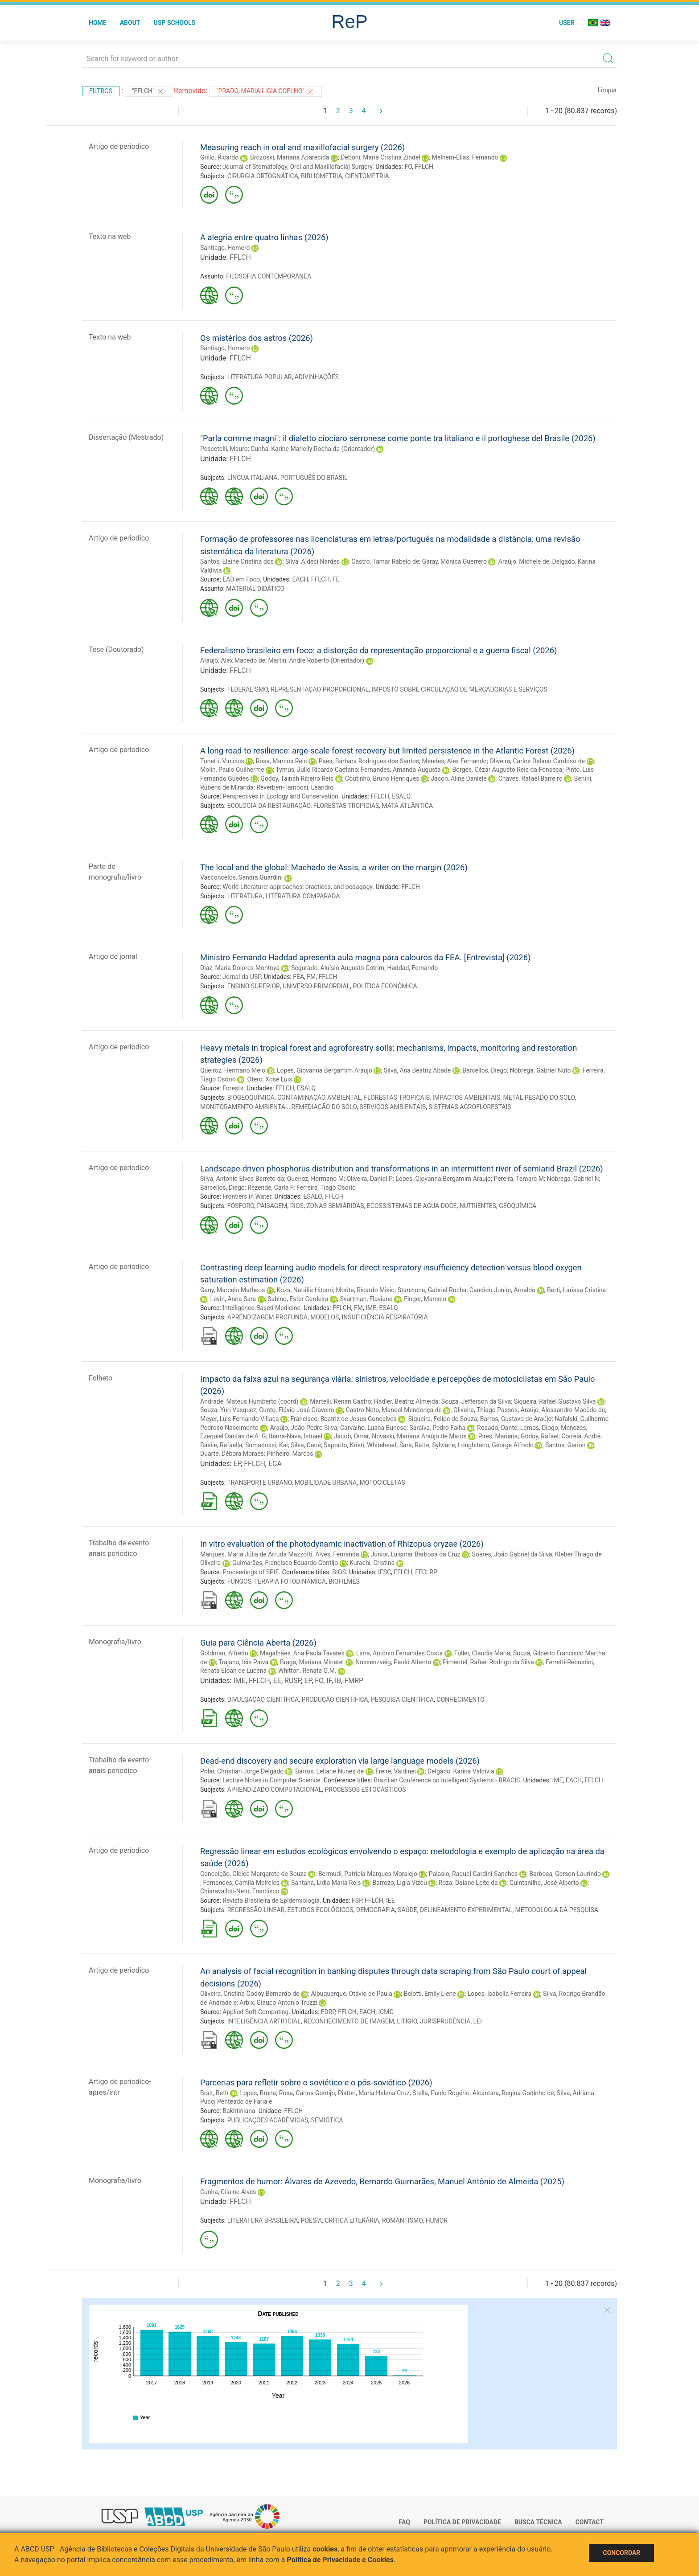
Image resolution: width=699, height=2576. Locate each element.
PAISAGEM (272, 1205)
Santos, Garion (565, 1445)
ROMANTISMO (402, 2220)
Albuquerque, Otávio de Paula (351, 1993)
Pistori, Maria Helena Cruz (374, 2093)
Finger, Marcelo (425, 1298)
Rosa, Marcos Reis (281, 761)
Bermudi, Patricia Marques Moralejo (367, 1873)
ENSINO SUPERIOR (253, 986)
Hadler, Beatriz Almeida (406, 1401)
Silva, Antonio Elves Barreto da (242, 1178)
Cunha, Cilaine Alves (228, 2191)
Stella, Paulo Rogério (440, 2093)
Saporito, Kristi (344, 1445)
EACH (300, 579)
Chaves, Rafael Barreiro (530, 778)
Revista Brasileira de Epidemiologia (271, 1900)
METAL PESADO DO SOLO (539, 1097)
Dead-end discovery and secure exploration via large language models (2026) (340, 1760)
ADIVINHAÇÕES (317, 377)
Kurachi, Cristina (372, 1562)
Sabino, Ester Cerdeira (298, 1298)
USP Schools (175, 22)
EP (237, 1463)
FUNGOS (239, 1581)
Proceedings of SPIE (250, 1572)
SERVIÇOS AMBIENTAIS (392, 1106)
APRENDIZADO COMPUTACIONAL (274, 1789)
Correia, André (580, 1436)
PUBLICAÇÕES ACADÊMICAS (267, 2120)
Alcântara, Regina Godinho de (513, 2093)
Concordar (621, 2552)
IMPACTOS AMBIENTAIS (466, 1097)
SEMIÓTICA (327, 2120)
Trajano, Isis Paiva (243, 1662)
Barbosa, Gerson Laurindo (565, 1873)
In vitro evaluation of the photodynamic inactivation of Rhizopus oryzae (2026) (342, 1543)
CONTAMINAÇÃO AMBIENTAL (319, 1097)
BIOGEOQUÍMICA (251, 1097)
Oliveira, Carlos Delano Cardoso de (537, 761)
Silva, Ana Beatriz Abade (417, 1070)
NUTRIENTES (478, 1205)
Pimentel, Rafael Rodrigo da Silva (488, 1662)
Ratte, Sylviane (435, 1445)
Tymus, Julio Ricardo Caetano (316, 769)
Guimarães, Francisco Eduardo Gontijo (285, 1562)
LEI (477, 2021)
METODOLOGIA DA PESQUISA (556, 1909)
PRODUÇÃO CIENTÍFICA (334, 1699)
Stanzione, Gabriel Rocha (432, 1290)
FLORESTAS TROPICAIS (396, 1097)
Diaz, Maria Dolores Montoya (240, 967)
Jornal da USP (241, 976)
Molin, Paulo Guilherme (232, 769)
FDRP (328, 2011)
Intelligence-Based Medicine (261, 1307)
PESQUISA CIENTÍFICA (402, 1699)
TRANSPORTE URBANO (259, 1482)
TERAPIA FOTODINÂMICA (290, 1581)
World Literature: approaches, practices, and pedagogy (297, 886)
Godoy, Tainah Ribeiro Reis (296, 778)
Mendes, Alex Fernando (454, 761)
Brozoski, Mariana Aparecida (289, 157)
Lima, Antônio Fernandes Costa (399, 1653)
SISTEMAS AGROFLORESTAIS (469, 1106)
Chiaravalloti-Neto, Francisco (239, 1891)
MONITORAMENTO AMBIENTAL (244, 1106)
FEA (298, 976)
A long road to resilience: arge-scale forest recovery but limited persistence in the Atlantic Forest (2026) (387, 750)
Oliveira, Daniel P (369, 1178)
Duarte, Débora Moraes (232, 1453)
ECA (275, 1463)
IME (371, 1307)
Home (98, 22)
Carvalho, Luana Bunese (373, 1427)
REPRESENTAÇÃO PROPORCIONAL (320, 689)
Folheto (100, 1378)
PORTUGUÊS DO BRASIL (314, 477)
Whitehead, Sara (389, 1445)
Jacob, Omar (351, 1436)
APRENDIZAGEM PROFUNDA (267, 1317)
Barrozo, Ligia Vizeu (399, 1882)
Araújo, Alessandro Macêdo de (563, 1409)
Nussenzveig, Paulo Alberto (393, 1662)
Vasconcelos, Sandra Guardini (241, 877)
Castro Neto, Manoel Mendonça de (394, 1409)
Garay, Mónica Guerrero (454, 561)
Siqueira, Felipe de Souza (442, 1418)
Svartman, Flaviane (366, 1298)
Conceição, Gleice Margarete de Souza (253, 1873)
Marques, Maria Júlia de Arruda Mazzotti (256, 1554)
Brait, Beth (214, 2093)
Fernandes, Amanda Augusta (400, 769)
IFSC (384, 1572)
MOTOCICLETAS (382, 1482)
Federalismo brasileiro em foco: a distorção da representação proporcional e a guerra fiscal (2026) (378, 650)
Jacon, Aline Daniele (458, 778)
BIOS (338, 1572)
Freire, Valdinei (395, 1771)
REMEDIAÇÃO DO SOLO (324, 1106)
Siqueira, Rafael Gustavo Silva (555, 1401)
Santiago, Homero (225, 247)
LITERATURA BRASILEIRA (262, 2220)
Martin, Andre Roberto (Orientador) (316, 660)
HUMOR (436, 2220)
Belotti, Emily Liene (430, 1993)
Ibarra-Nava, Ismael (295, 1436)
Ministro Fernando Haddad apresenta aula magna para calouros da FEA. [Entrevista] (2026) (365, 957)
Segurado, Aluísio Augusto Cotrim (337, 967)
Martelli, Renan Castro (340, 1401)
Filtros (100, 90)
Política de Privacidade (462, 2522)
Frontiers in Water (246, 1196)
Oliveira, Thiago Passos (485, 1409)
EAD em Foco (241, 579)
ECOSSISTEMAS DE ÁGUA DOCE (412, 1205)
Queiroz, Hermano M (315, 1178)
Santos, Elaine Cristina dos (237, 561)
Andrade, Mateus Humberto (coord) (249, 1401)
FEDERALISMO (247, 689)
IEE (390, 1900)
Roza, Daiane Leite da (468, 1882)
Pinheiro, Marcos (290, 1453)
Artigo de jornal (113, 956)
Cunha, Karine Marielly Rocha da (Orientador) (313, 448)
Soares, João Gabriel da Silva (512, 1554)
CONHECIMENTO (460, 1699)
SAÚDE (407, 1909)
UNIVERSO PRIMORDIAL (316, 986)
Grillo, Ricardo (219, 157)
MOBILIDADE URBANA (326, 1482)
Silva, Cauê (306, 1445)
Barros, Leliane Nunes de (329, 1771)
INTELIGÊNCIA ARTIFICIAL (264, 2021)
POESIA (311, 2220)
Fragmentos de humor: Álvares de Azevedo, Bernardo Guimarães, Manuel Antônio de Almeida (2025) (382, 2181)
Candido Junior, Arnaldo (502, 1290)
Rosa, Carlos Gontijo (307, 2093)
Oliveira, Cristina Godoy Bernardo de (249, 1993)
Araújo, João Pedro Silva (303, 1427)
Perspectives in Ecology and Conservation (280, 796)
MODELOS (324, 1317)
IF (328, 1680)
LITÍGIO (407, 2021)
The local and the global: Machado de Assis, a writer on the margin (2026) (334, 867)
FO (408, 166)
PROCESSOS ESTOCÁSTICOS (365, 1789)
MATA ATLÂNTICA (407, 805)
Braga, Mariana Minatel (312, 1662)
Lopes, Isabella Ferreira (499, 1993)
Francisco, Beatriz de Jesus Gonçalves (344, 1418)
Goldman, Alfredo (224, 1653)
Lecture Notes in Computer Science (271, 1780)
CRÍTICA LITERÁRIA (352, 2220)
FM (311, 976)
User (567, 22)
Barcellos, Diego (484, 1070)
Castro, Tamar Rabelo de (385, 561)
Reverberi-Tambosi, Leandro (294, 787)
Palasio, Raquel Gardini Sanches (473, 1873)
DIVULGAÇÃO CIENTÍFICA (263, 1699)
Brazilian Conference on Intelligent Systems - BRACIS (447, 1780)
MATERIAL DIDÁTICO (255, 588)
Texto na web (110, 236)
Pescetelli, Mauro (224, 448)
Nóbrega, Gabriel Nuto (540, 1070)
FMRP (353, 1680)
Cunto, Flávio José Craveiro (296, 1409)
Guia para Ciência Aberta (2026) (258, 1642)
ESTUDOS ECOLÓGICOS (320, 1909)
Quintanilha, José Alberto (544, 1882)
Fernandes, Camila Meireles (241, 1882)
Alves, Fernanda (337, 1554)
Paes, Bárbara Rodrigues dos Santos (368, 761)
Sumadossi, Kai (266, 1445)
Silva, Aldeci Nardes (312, 561)
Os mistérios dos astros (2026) (256, 338)
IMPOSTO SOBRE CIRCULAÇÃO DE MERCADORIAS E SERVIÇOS (459, 689)
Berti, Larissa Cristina (576, 1290)
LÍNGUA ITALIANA (252, 477)
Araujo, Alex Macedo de (232, 660)
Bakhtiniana (238, 2110)
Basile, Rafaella (221, 1445)
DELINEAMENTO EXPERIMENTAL (466, 1909)
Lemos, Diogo (539, 1427)
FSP (357, 1900)
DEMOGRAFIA (375, 1909)
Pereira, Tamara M (519, 1178)
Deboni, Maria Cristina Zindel (380, 157)
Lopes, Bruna (258, 2093)
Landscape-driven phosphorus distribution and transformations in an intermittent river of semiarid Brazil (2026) (401, 1168)
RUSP (292, 1680)
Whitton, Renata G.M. (307, 1670)
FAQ (404, 2522)
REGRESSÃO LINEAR (256, 1909)
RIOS (297, 1205)
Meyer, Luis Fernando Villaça (239, 1418)
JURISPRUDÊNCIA (445, 2021)
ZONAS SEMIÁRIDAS (335, 1205)
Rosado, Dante (497, 1427)
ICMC (385, 2011)
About (130, 22)
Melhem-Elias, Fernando (465, 157)
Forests (232, 1088)
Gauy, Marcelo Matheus (232, 1290)
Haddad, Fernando (412, 967)
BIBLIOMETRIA (321, 176)
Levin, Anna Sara (233, 1298)
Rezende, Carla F (270, 1187)
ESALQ (401, 796)
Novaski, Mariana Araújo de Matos (419, 1436)
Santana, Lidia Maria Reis (326, 1882)
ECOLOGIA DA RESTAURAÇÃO (269, 805)
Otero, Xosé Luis (269, 1079)
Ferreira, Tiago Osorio (326, 1187)
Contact (590, 2522)
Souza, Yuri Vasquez (228, 1409)
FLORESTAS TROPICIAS (346, 805)
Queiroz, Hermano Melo (232, 1070)
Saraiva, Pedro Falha (437, 1427)
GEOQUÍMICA (517, 1205)
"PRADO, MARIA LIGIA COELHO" (265, 91)
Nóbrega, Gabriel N (573, 1178)
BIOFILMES (344, 1581)
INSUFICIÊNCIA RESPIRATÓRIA (385, 1317)
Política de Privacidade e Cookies (340, 2560)
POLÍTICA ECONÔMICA (385, 986)
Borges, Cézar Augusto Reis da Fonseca (507, 769)
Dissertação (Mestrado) (126, 437)
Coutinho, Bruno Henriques (382, 778)
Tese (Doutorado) (116, 649)
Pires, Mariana (498, 1436)
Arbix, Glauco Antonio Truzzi (278, 2002)
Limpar (607, 90)
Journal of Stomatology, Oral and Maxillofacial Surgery (297, 166)
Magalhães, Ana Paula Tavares (302, 1653)
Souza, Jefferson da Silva (476, 1401)
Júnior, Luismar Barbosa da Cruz (416, 1554)
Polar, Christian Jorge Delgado (242, 1771)
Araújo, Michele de (523, 561)
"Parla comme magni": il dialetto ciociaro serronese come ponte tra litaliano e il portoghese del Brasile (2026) (398, 438)
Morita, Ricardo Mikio (365, 1290)
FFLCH (424, 166)
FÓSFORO (241, 1205)
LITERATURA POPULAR (259, 377)
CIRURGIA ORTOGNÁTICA (262, 176)
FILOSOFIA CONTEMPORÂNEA (268, 276)
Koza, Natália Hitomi (304, 1290)
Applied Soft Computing (255, 2011)
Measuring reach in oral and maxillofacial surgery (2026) (302, 147)
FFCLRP (426, 1572)
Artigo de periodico (119, 146)
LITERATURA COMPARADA (302, 896)
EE (277, 1680)
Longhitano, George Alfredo (496, 1445)
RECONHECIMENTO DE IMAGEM (349, 2021)
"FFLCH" (148, 91)
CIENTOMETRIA (367, 176)
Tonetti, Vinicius (222, 761)
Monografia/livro (115, 1642)
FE (336, 579)
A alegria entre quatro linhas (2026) (264, 237)
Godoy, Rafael (540, 1436)
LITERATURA (245, 896)
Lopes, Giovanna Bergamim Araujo (324, 1070)
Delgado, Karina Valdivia (461, 1771)
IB (338, 1680)
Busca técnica (538, 2522)
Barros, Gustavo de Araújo (516, 1418)
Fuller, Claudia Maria (482, 1653)
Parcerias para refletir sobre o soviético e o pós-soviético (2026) (316, 2082)
